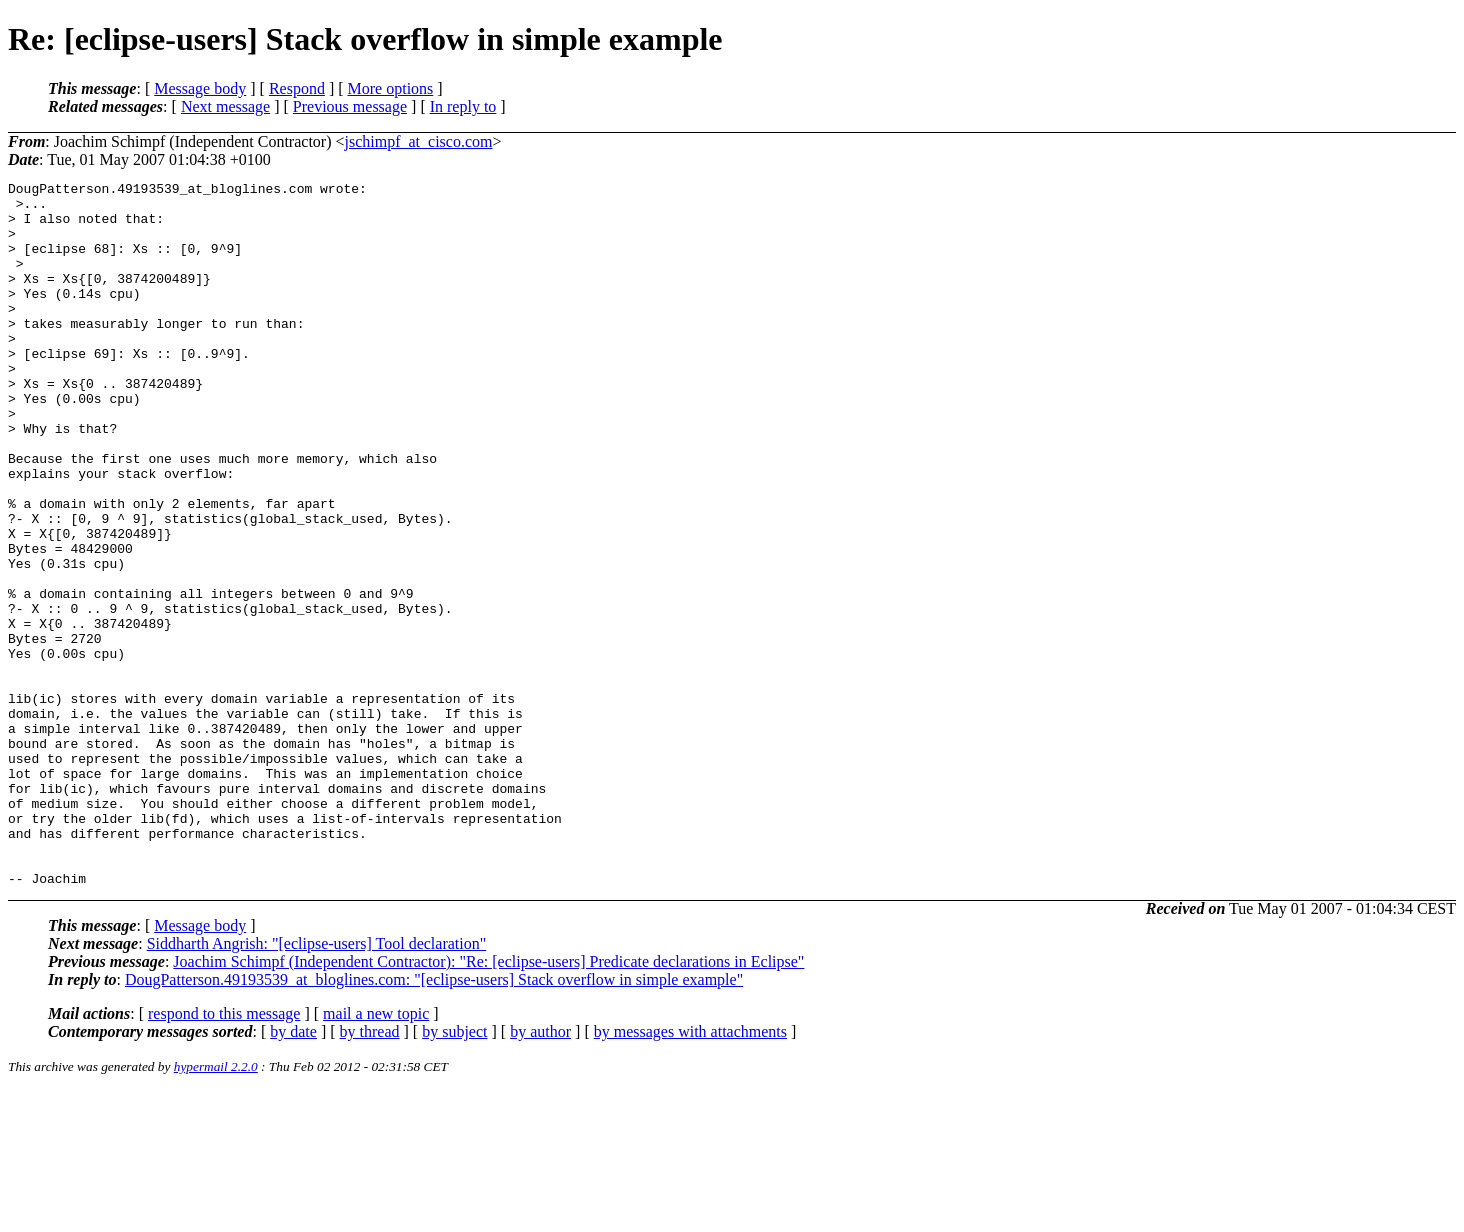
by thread (370, 1172)
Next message (225, 106)
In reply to (463, 106)
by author (540, 1172)
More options (391, 88)
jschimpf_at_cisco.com (419, 141)
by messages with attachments (690, 1172)
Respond (297, 88)
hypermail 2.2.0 (216, 1207)
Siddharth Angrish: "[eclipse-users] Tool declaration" (317, 1084)
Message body (200, 88)
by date (293, 1172)
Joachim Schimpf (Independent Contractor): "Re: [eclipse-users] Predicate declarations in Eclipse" (488, 1102)
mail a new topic (376, 1154)
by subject (454, 1172)
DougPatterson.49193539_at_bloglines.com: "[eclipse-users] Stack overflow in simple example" (434, 1120)
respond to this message (224, 1154)
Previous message (350, 106)
